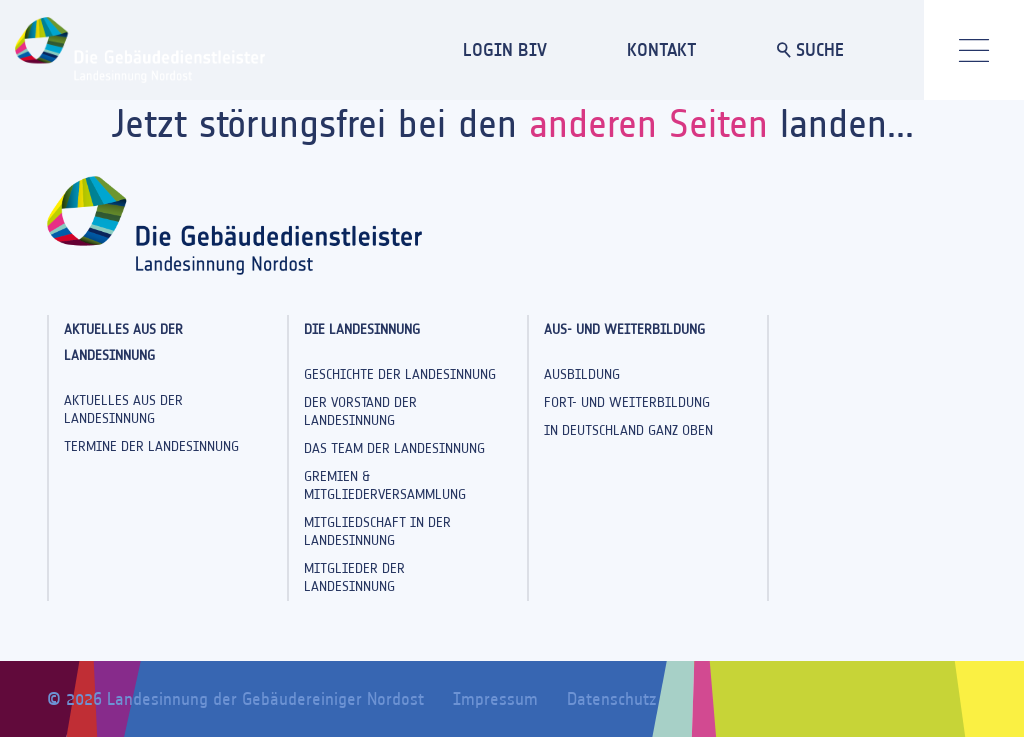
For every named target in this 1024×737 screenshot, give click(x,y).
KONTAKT (662, 49)
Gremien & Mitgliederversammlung (385, 485)
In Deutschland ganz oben (628, 430)
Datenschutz (611, 699)
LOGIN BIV (505, 49)
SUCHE (810, 49)
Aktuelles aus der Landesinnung (123, 409)
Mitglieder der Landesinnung (354, 577)
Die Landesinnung (362, 329)
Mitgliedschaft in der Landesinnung (377, 531)
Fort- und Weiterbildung (627, 402)
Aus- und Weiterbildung (624, 329)
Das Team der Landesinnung (394, 448)
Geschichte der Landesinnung (400, 374)
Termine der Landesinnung (151, 446)
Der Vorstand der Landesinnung (360, 411)
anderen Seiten (648, 123)
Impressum (495, 699)
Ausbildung (582, 374)
